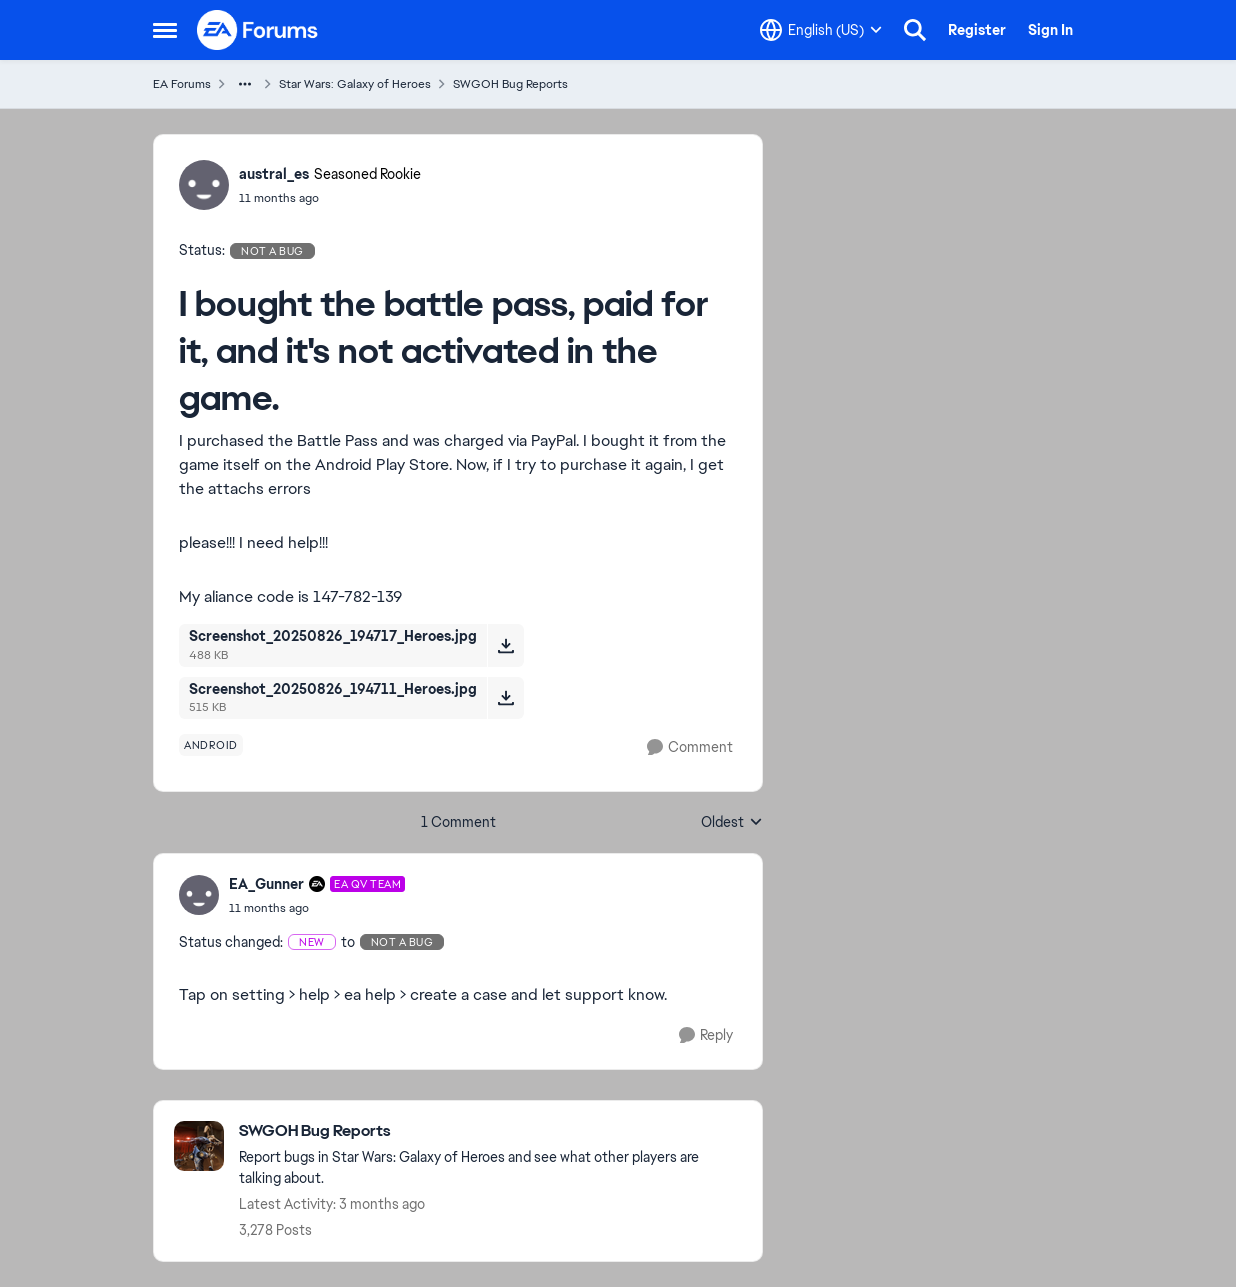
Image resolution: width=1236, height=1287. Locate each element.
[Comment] (690, 747)
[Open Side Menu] (165, 30)
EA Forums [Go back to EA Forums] (182, 84)
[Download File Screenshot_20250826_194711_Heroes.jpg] (505, 698)
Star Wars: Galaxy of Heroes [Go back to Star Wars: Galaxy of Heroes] (355, 84)
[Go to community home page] (258, 30)
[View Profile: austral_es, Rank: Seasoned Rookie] (204, 185)
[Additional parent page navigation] (245, 84)
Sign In (1050, 30)
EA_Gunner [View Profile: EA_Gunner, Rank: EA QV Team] (266, 884)
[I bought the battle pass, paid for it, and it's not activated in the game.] (317, 908)
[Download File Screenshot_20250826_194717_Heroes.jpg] (505, 645)
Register (977, 30)
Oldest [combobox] (732, 823)
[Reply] (706, 1035)
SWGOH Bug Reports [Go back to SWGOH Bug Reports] (510, 84)
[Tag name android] (211, 745)
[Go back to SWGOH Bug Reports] (490, 1131)
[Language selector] (821, 30)
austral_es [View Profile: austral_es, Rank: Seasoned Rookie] (274, 174)
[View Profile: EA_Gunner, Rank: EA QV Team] (199, 895)
